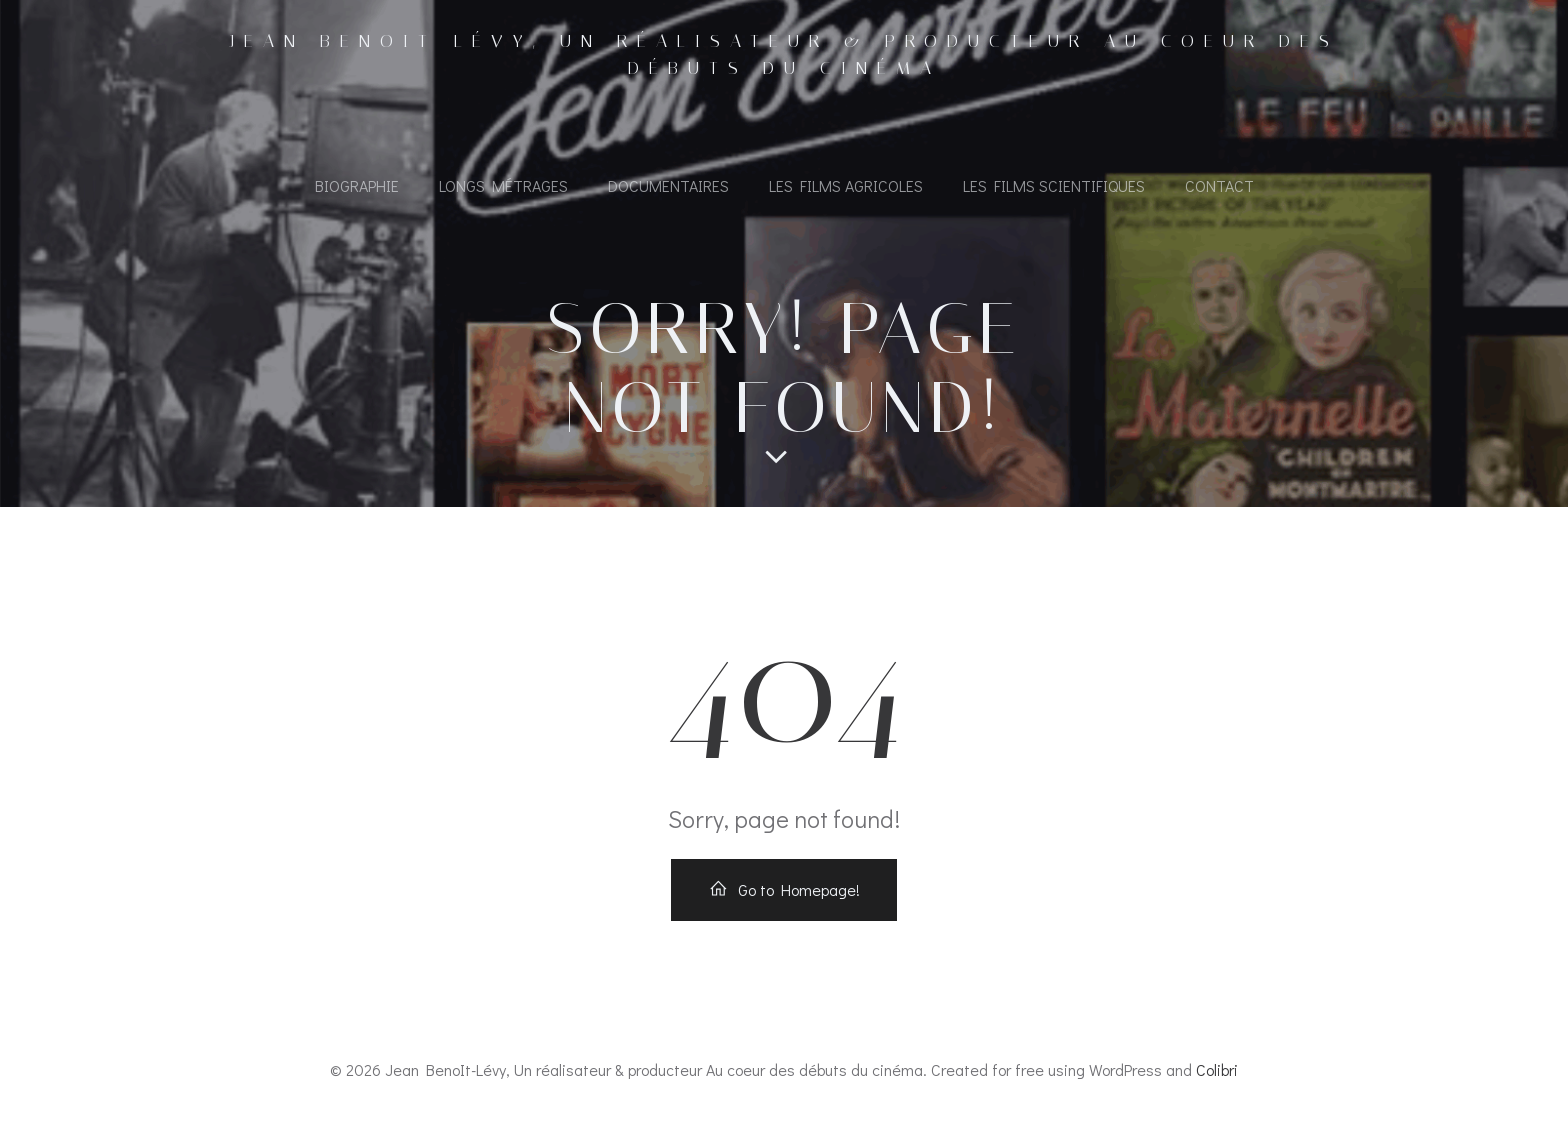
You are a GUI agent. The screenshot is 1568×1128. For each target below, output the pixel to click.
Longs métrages (503, 185)
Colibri (1217, 1069)
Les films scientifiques (1054, 185)
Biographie (357, 185)
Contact (1219, 185)
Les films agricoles (846, 185)
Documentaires (668, 185)
